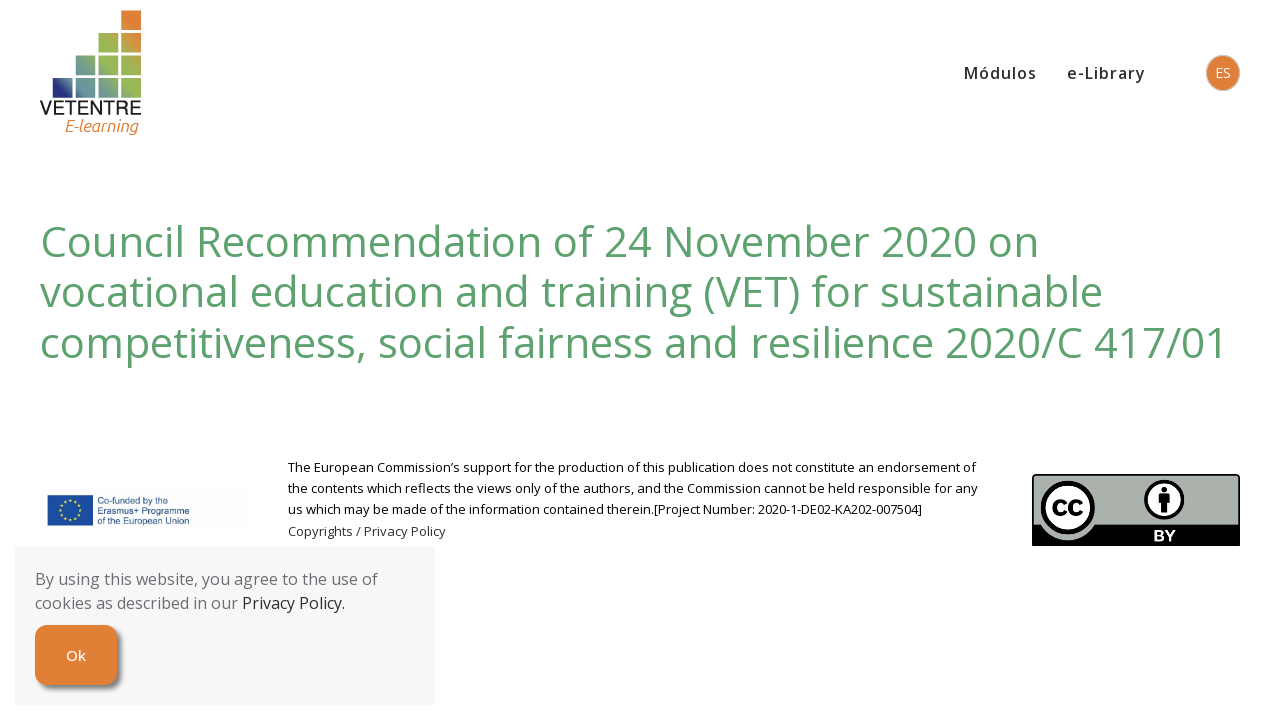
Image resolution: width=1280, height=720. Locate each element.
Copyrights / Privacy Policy (367, 531)
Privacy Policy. (293, 603)
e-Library (1106, 73)
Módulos (1000, 73)
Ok (76, 655)
